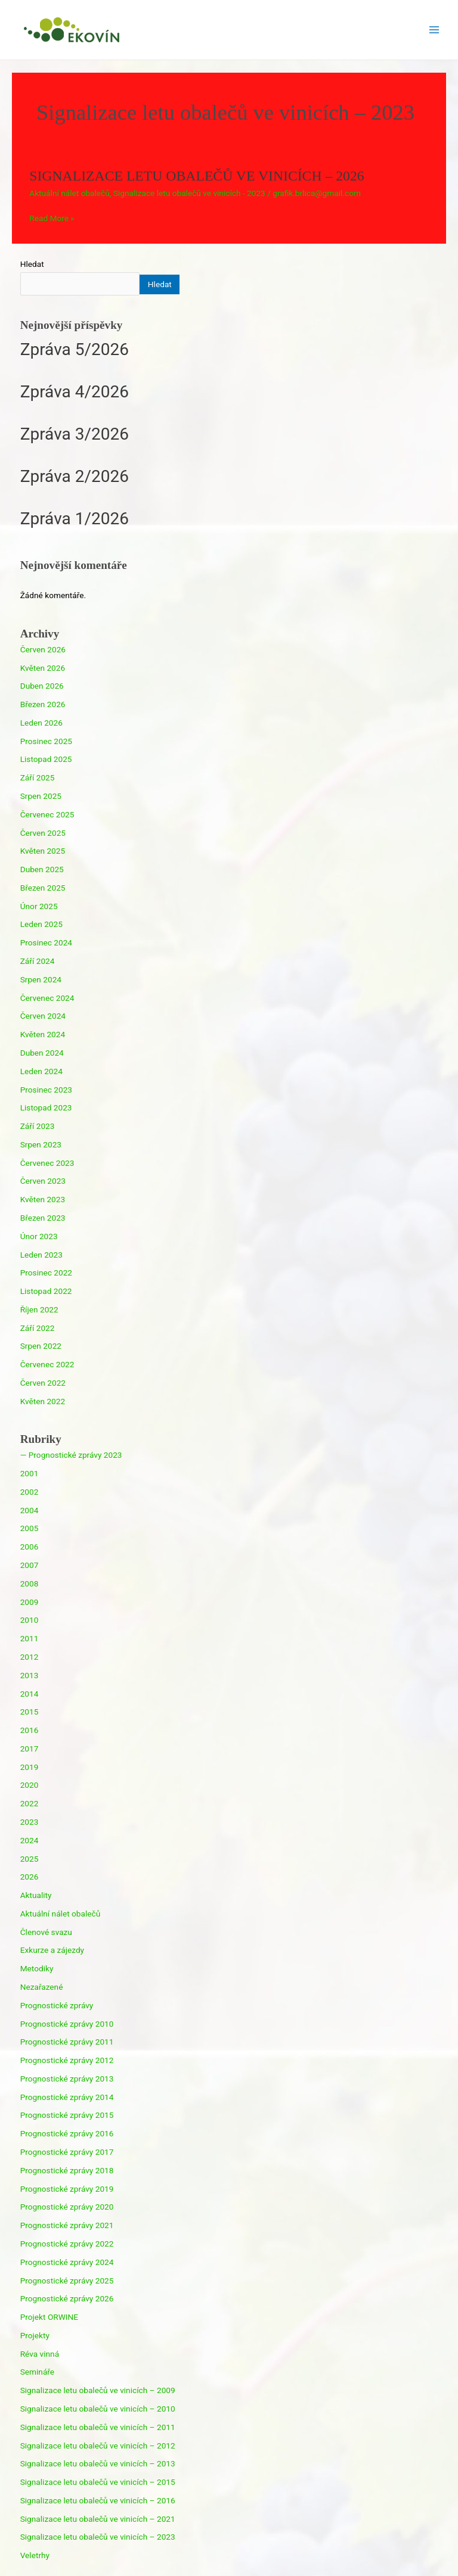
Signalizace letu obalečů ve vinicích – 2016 (97, 2500)
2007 (29, 1565)
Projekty (34, 2335)
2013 (29, 1675)
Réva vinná (39, 2354)
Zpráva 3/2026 (74, 434)
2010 (29, 1620)
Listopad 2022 (46, 1291)
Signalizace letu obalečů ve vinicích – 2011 (97, 2427)
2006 (29, 1546)
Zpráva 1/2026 (74, 518)
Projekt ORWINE (49, 2317)
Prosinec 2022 (46, 1272)
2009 (29, 1602)
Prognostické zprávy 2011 (67, 2041)
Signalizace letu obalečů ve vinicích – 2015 (97, 2482)
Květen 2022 (43, 1401)
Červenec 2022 (47, 1364)
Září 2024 (37, 961)
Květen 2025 (43, 850)
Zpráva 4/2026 (74, 392)
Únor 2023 (39, 1236)
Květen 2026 (43, 668)
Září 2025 (37, 777)
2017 (29, 1748)
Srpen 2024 (40, 979)
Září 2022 (37, 1328)
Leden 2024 (41, 1071)
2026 (29, 1876)
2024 (29, 1840)
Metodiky (37, 1968)
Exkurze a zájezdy (52, 1950)
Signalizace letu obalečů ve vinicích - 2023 (189, 193)
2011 (29, 1638)
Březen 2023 (43, 1217)
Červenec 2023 (47, 1163)
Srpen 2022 (40, 1346)
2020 (29, 1785)
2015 (29, 1711)
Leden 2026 (41, 722)
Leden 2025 (41, 924)
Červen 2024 (43, 1016)
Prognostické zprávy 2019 (67, 2189)
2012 (29, 1657)
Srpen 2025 (40, 796)
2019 (29, 1767)
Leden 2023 (41, 1254)
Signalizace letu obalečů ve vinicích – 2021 (97, 2519)
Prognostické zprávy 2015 (67, 2115)
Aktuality (36, 1895)
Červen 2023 (43, 1181)
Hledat (32, 264)
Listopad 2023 (46, 1107)
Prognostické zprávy (57, 2005)
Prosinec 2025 (46, 741)
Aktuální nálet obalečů (69, 193)
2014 (29, 1693)
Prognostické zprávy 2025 (67, 2280)
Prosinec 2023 (46, 1089)
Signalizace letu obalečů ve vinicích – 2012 (97, 2445)
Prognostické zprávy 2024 (67, 2262)
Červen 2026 (43, 649)
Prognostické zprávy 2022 (67, 2243)
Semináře (37, 2371)
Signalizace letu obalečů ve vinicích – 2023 (97, 2536)
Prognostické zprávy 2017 (67, 2152)
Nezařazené (41, 1987)
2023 (29, 1822)
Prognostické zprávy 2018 (67, 2170)
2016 (29, 1730)
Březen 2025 (43, 887)
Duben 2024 (42, 1052)
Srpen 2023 (40, 1144)
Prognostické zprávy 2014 (67, 2097)
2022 (29, 1803)
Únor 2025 (39, 906)
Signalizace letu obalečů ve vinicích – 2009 (97, 2390)
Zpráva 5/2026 (74, 349)
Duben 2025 (42, 869)
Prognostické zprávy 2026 (67, 2298)
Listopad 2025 (46, 759)
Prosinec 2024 (46, 942)
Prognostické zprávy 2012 (67, 2060)
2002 (29, 1492)
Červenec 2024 (47, 998)
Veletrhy (34, 2555)
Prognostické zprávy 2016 (67, 2133)
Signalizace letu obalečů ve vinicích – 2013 (97, 2463)
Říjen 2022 (39, 1309)
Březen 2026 (43, 704)
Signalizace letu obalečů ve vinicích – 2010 (97, 2408)
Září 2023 (37, 1126)
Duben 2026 (42, 685)
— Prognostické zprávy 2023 (71, 1455)
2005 (29, 1528)
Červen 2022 (43, 1382)
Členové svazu (46, 1932)
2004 (29, 1510)
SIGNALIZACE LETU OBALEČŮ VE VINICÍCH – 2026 (196, 175)
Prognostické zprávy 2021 (67, 2225)
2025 (29, 1858)
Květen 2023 (43, 1199)
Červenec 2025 (47, 814)
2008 (29, 1583)
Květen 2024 (43, 1034)
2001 (29, 1473)
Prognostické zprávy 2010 (67, 2024)
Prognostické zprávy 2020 (67, 2206)
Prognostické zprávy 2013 (67, 2078)
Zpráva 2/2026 (74, 476)
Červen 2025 (43, 833)
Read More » (52, 218)
